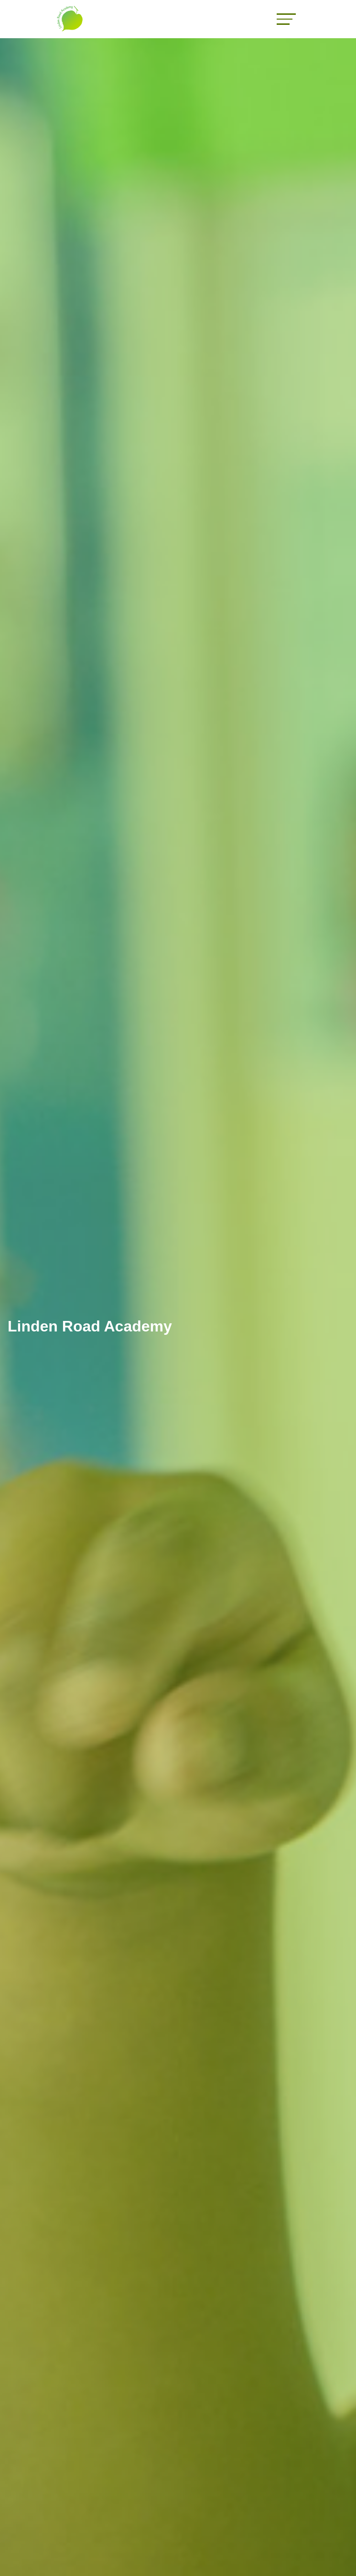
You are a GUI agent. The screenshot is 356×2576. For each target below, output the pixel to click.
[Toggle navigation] (286, 18)
